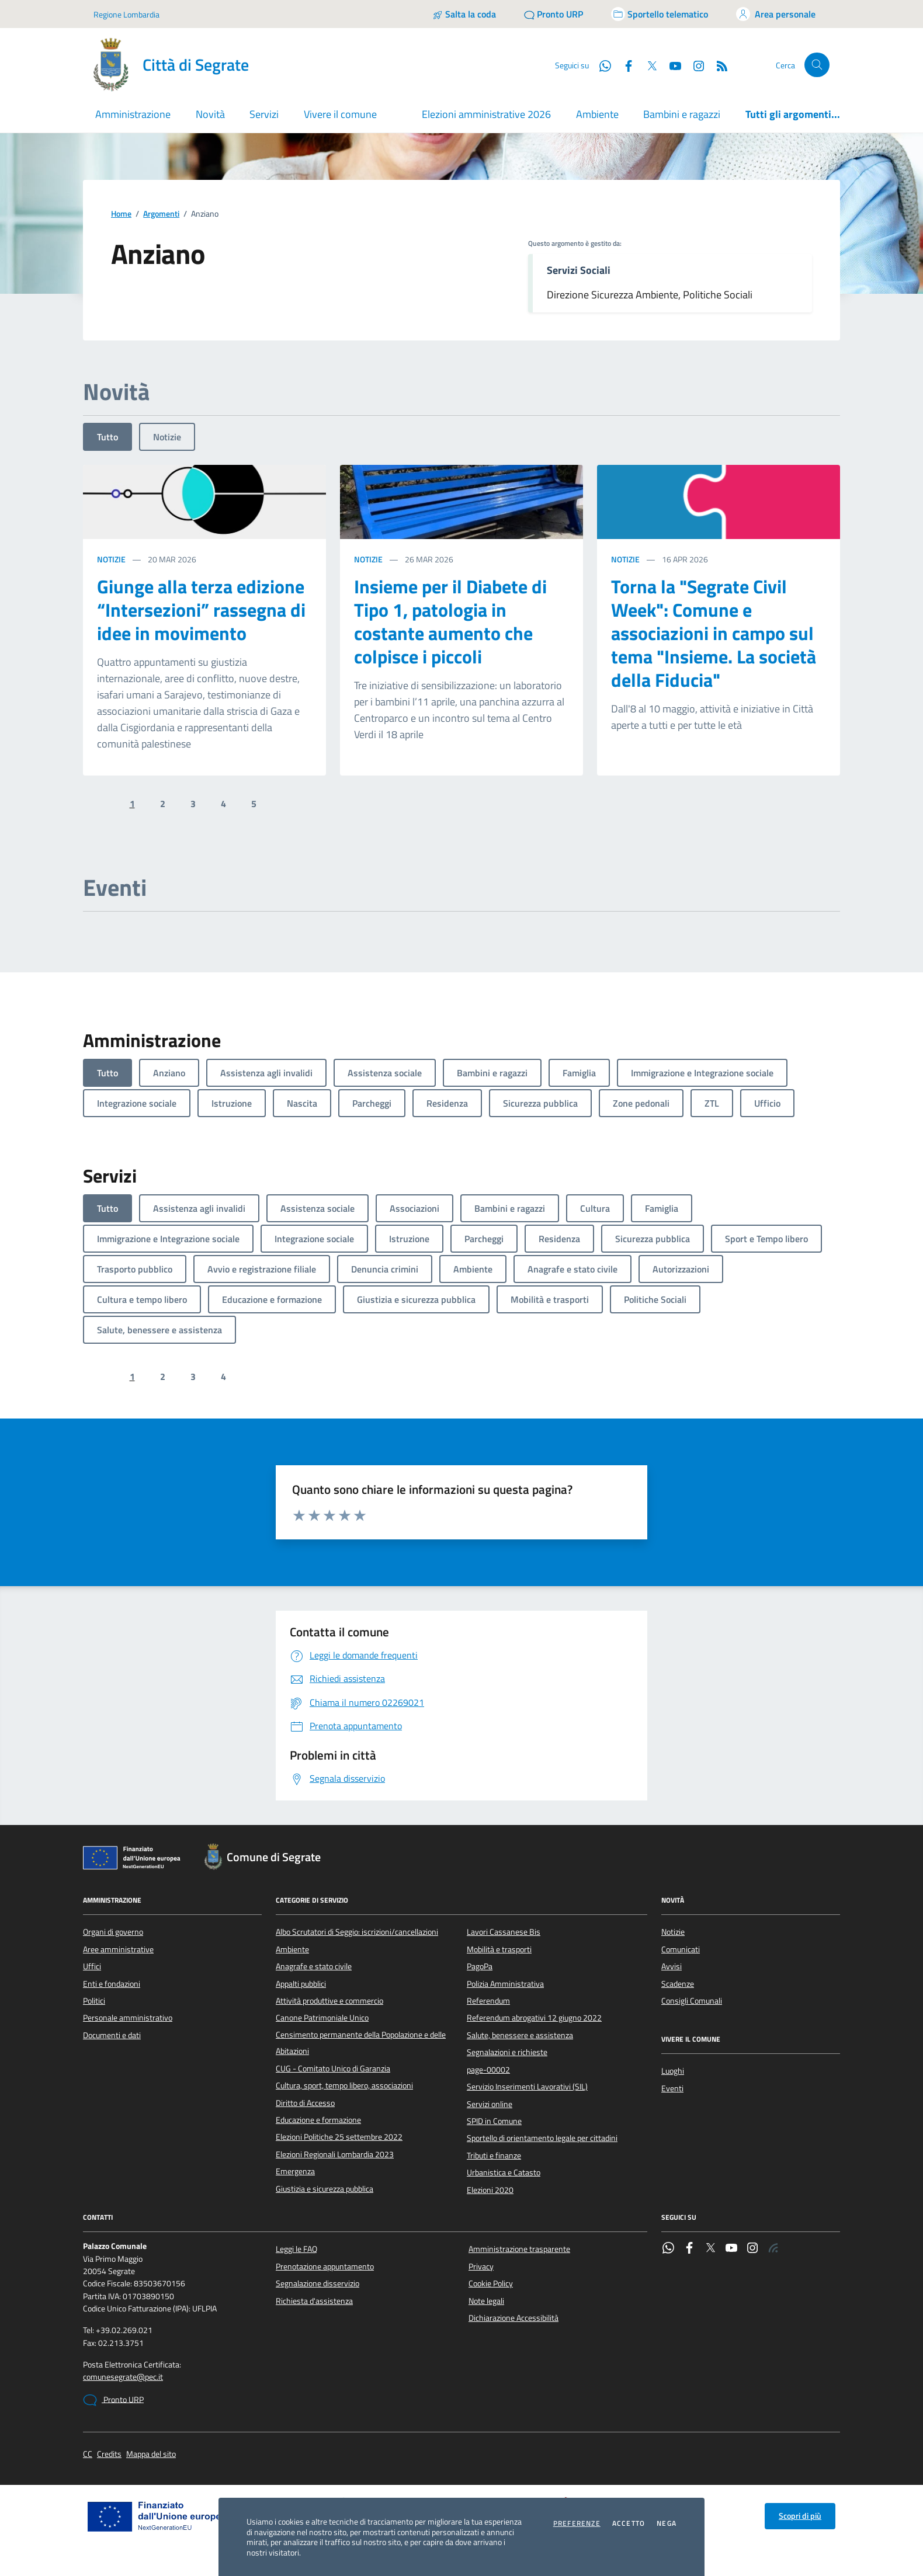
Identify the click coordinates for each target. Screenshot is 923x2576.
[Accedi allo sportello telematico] (659, 14)
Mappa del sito (151, 2454)
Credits (109, 2454)
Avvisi (671, 1966)
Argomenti (161, 214)
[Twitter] (647, 65)
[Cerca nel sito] (817, 65)
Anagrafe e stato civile (314, 1966)
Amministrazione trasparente (519, 2249)
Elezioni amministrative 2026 (486, 114)
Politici (94, 2000)
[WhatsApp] (600, 65)
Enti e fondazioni (111, 1983)
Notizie (167, 437)
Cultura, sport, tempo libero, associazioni (344, 2085)
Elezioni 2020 (490, 2190)
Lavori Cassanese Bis (503, 1931)
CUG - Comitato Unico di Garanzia (333, 2068)
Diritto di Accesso (305, 2103)
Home (121, 214)
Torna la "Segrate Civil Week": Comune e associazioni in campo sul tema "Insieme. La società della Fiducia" (713, 633)
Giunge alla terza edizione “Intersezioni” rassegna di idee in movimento (201, 610)
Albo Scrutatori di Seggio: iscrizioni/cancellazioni (357, 1931)
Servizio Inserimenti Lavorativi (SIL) (527, 2086)
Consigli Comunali (691, 2000)
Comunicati (680, 1949)
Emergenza (295, 2171)
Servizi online (489, 2104)
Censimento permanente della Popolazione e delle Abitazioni (361, 2042)
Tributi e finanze (494, 2155)
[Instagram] (694, 65)
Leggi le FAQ (296, 2249)
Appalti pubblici (301, 1983)
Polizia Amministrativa (505, 1983)
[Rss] (717, 65)
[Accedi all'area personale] (776, 14)
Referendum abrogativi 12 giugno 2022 (534, 2017)
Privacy (481, 2266)
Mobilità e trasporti (499, 1949)
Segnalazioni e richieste (507, 2052)
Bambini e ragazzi (681, 114)
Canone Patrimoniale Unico (322, 2017)
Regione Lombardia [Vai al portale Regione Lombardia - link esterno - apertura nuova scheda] (126, 14)
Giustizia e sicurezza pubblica (324, 2188)
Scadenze (677, 1983)
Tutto (107, 437)
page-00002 (488, 2069)
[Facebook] (624, 65)
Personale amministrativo (127, 2017)
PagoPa (479, 1966)
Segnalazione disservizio (317, 2283)
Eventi (672, 2088)
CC (87, 2454)
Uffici (92, 1966)
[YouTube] (670, 65)
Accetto (628, 2523)
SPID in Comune (494, 2121)
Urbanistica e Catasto (503, 2172)
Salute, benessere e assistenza (520, 2035)
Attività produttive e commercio (329, 2000)
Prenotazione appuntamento (325, 2266)
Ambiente (597, 114)
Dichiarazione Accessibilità (513, 2317)
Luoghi (672, 2070)
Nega (666, 2523)
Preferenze (577, 2523)
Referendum (488, 2000)
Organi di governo (113, 1931)
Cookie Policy (491, 2283)
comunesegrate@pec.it (123, 2377)
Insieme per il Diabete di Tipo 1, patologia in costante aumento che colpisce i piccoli (450, 621)
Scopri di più (800, 2515)
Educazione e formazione (318, 2119)
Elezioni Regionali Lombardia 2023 (335, 2154)
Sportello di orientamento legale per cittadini (542, 2138)
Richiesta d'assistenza (314, 2301)
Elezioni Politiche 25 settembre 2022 (339, 2136)
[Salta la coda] (464, 14)
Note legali (486, 2301)
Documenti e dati (112, 2035)
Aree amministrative (118, 1949)
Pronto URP (113, 2400)
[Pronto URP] (553, 14)
